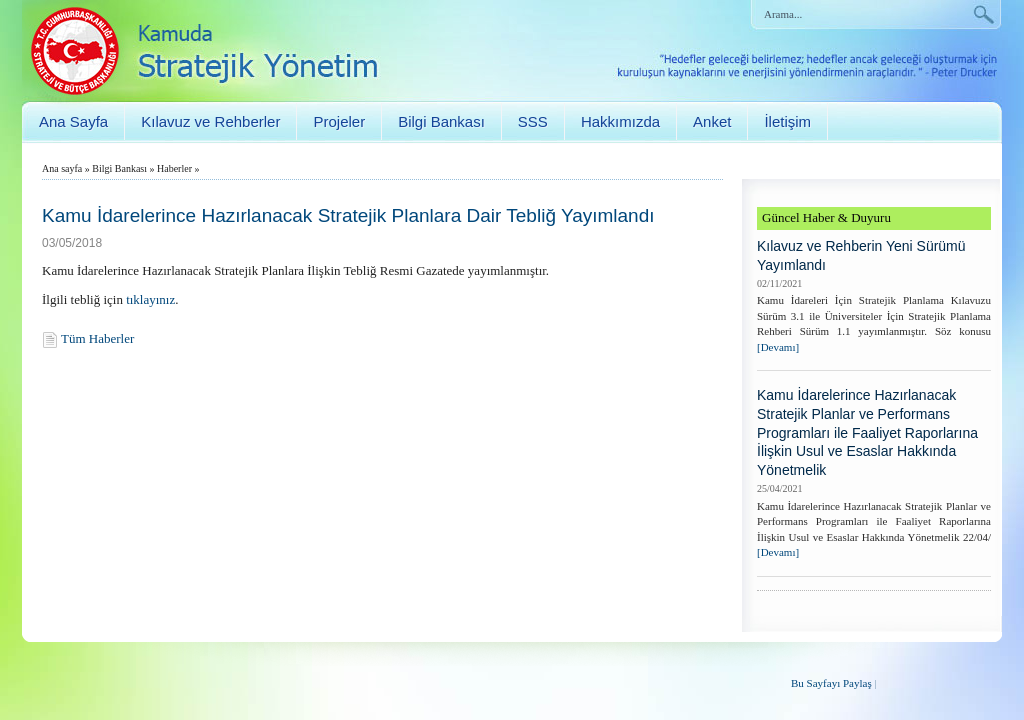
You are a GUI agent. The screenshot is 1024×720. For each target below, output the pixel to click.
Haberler (174, 168)
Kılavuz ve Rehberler (210, 121)
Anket (712, 121)
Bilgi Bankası (441, 121)
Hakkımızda (620, 121)
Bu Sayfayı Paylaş (831, 683)
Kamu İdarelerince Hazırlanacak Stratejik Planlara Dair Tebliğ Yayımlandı (348, 215)
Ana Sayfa (73, 121)
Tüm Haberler (97, 338)
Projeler (339, 121)
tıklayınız (150, 299)
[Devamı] (778, 347)
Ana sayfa (62, 168)
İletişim (787, 121)
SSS (533, 121)
